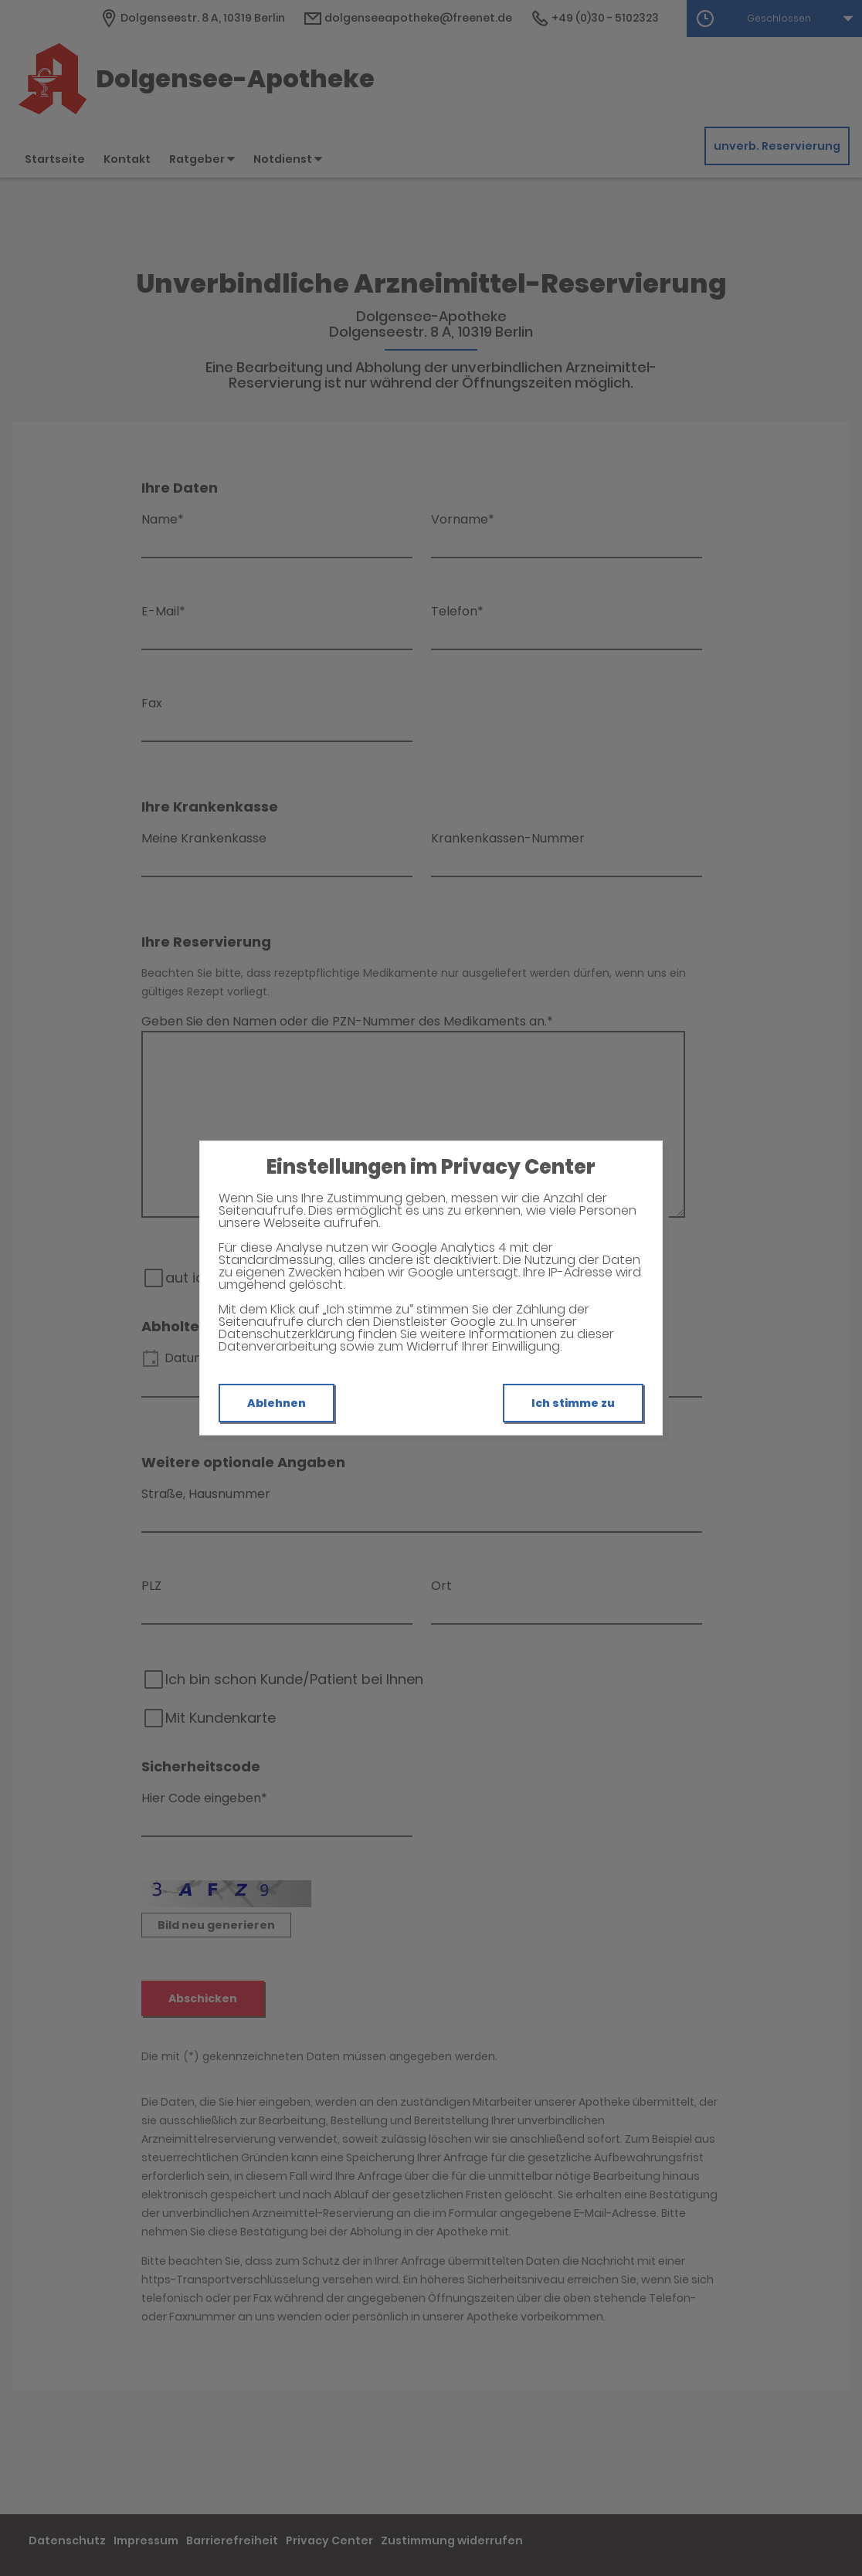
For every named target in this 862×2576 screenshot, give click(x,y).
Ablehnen (276, 1403)
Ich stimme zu (573, 1403)
